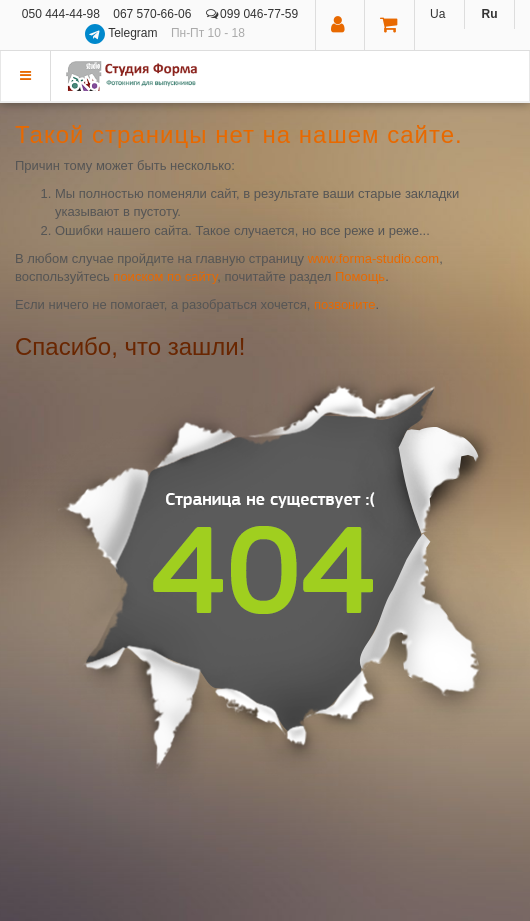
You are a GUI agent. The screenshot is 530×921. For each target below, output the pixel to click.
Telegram (123, 33)
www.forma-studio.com (373, 258)
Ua (437, 14)
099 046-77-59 (252, 14)
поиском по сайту (165, 276)
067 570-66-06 (152, 14)
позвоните (345, 304)
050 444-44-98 (61, 14)
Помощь (360, 276)
